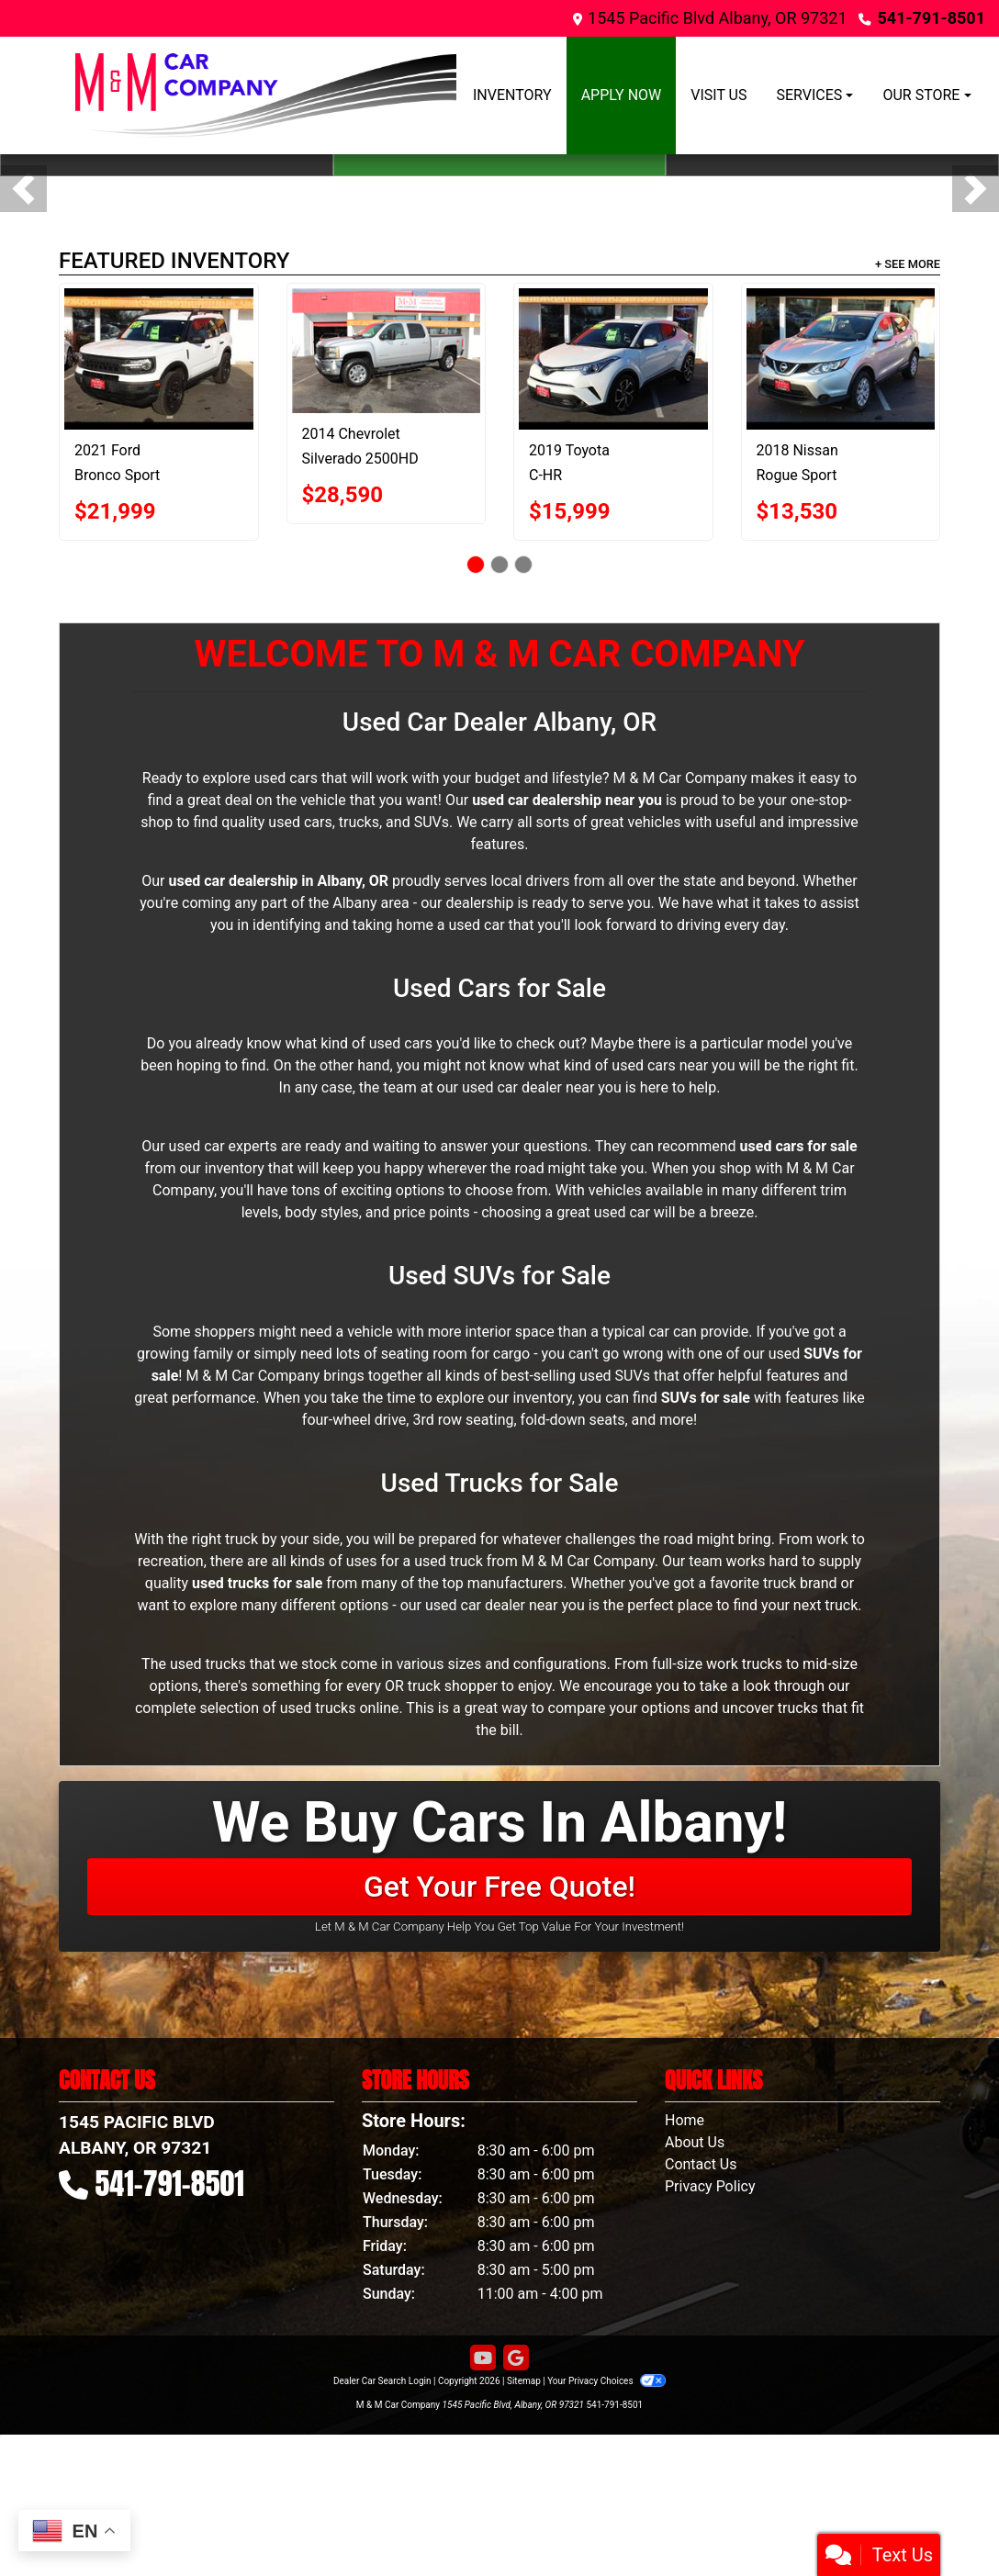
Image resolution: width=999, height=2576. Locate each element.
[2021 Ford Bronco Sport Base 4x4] (159, 359)
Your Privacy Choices (606, 2381)
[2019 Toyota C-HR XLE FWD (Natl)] (613, 359)
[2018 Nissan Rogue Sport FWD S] (841, 359)
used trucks (208, 1664)
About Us (694, 2142)
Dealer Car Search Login (382, 2381)
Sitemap (524, 2381)
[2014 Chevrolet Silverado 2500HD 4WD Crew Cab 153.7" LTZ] (386, 351)
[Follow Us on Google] (516, 2358)
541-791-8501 (931, 18)
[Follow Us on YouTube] (483, 2358)
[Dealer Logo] (265, 95)
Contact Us (701, 2164)
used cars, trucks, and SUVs (358, 822)
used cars (286, 778)
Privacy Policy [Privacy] (710, 2186)
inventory (234, 1168)
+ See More (907, 264)
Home (684, 2120)
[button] (23, 188)
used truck (448, 1561)
